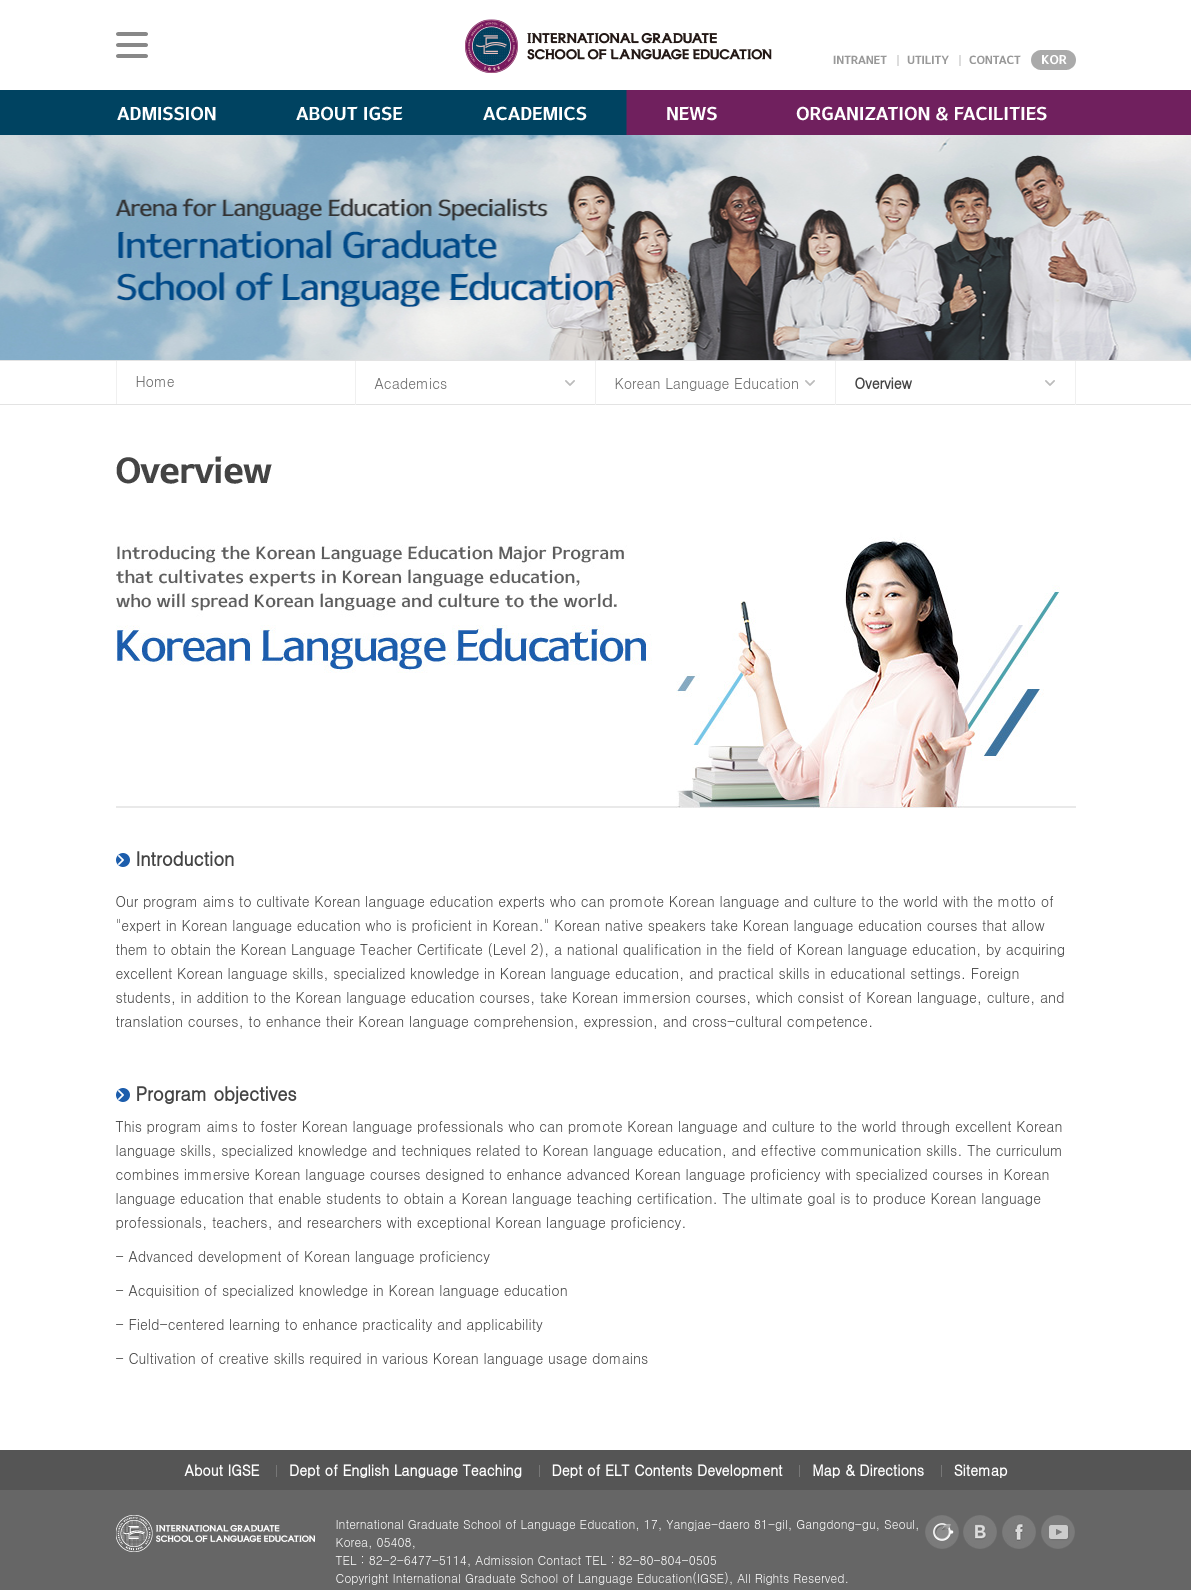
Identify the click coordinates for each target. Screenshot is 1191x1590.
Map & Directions (868, 1470)
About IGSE (222, 1470)
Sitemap (981, 1470)
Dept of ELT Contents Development (667, 1470)
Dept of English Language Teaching (405, 1470)
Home (155, 381)
